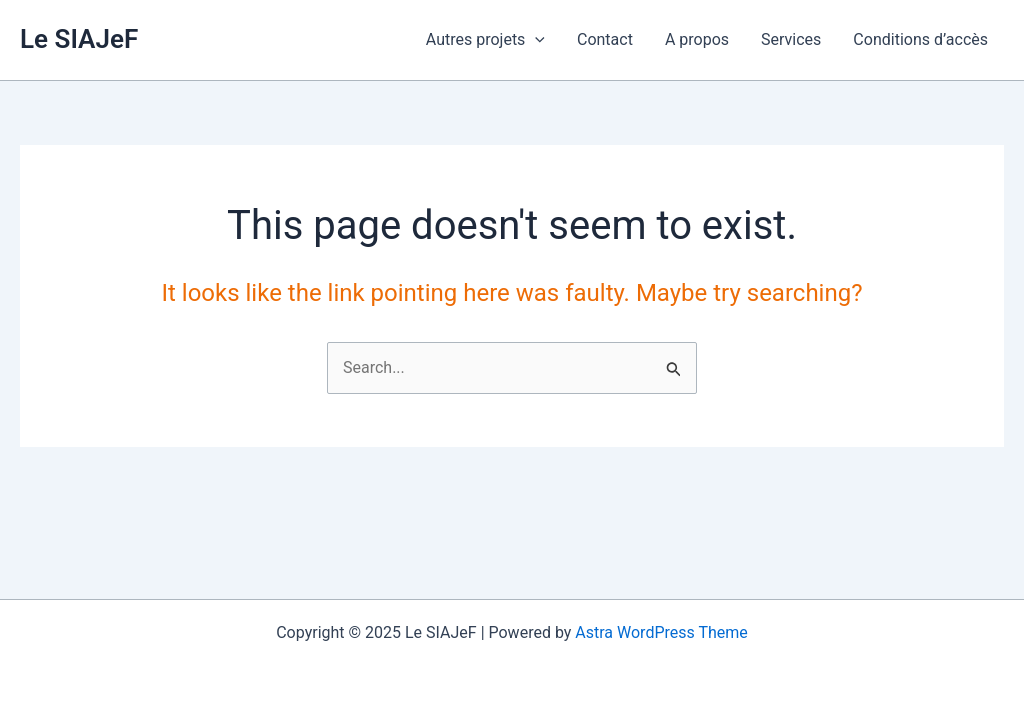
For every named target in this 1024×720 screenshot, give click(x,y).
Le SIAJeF (79, 39)
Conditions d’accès (920, 39)
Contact (605, 39)
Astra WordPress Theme (661, 632)
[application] (535, 40)
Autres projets (485, 40)
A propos (697, 39)
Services (791, 39)
